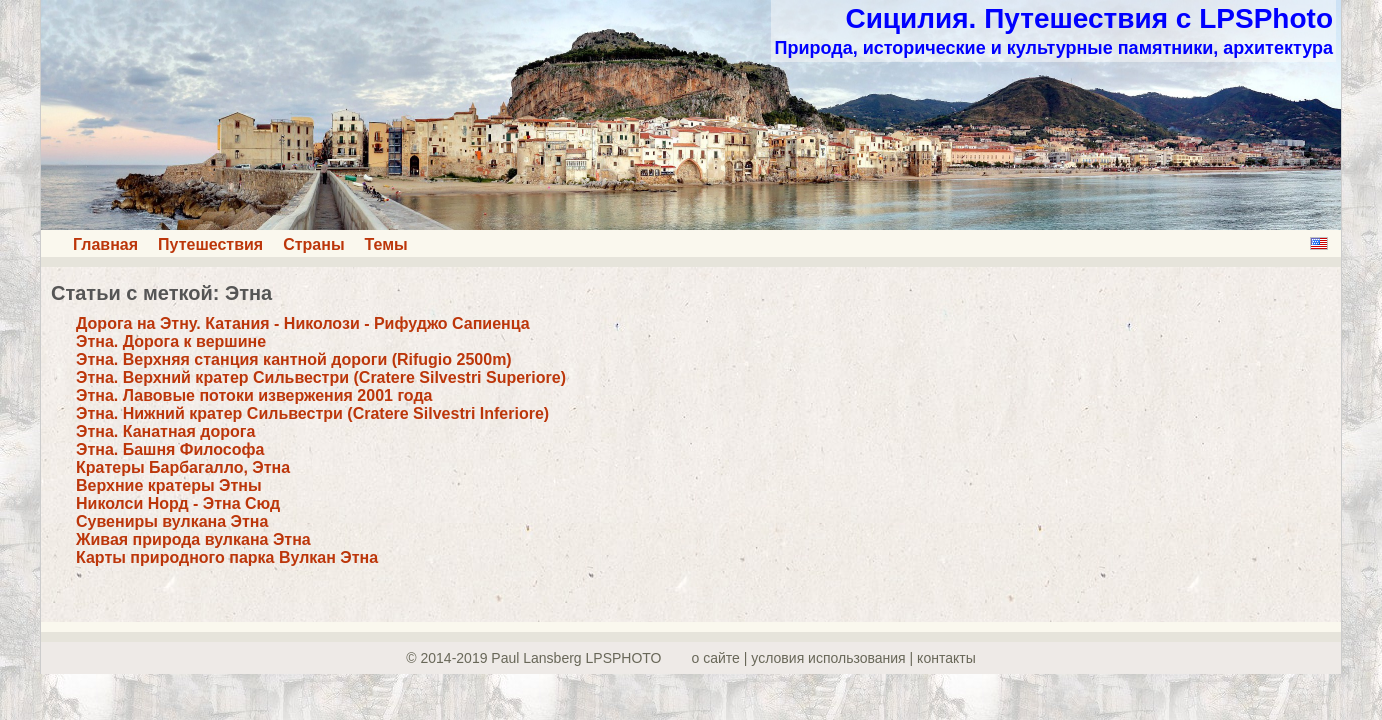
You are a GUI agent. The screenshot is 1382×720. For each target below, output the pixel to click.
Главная (105, 244)
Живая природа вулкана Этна (193, 539)
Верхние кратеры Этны (169, 485)
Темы (386, 244)
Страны (313, 244)
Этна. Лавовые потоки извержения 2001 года (254, 395)
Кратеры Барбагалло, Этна (183, 467)
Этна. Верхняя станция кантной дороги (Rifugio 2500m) (294, 359)
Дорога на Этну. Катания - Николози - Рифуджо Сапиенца (303, 323)
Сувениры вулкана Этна (172, 521)
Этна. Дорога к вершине (171, 341)
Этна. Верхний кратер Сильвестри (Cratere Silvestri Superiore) (321, 377)
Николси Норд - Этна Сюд (178, 503)
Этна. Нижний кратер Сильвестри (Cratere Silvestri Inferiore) (312, 413)
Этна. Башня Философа (170, 449)
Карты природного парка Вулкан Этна (227, 557)
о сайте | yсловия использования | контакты (834, 658)
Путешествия (210, 244)
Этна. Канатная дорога (165, 431)
